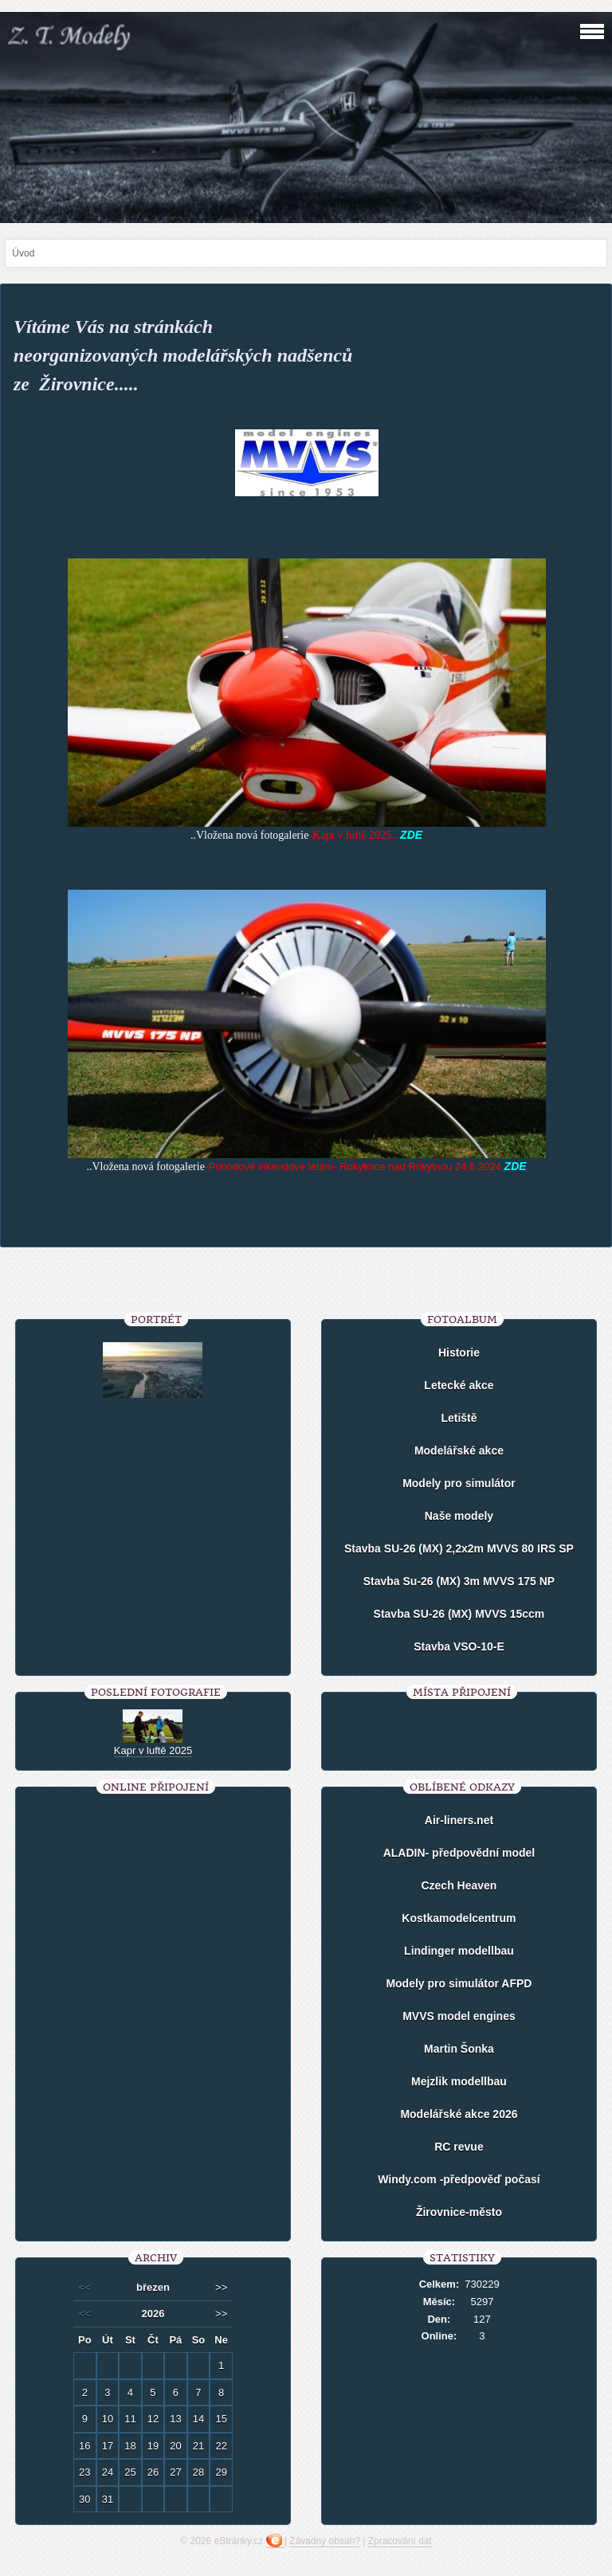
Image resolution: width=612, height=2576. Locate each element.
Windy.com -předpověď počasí (458, 2179)
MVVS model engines (459, 2016)
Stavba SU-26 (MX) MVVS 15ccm (459, 1613)
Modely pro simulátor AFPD (459, 1983)
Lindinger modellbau (459, 1950)
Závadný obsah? (324, 2541)
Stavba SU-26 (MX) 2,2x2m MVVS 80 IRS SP (459, 1548)
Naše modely (459, 1515)
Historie (459, 1352)
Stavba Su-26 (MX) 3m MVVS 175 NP (459, 1581)
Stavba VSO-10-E (459, 1646)
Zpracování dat (400, 2541)
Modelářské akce (459, 1450)
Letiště (459, 1417)
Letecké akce (458, 1385)
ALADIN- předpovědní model (459, 1852)
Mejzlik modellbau (459, 2081)
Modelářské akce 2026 (458, 2114)
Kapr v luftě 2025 (153, 1750)
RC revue (458, 2146)
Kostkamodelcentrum (459, 1918)
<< (85, 2287)
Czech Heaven (458, 1885)
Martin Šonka (459, 2048)
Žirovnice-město (459, 2212)
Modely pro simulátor (459, 1483)
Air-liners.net (459, 1820)
